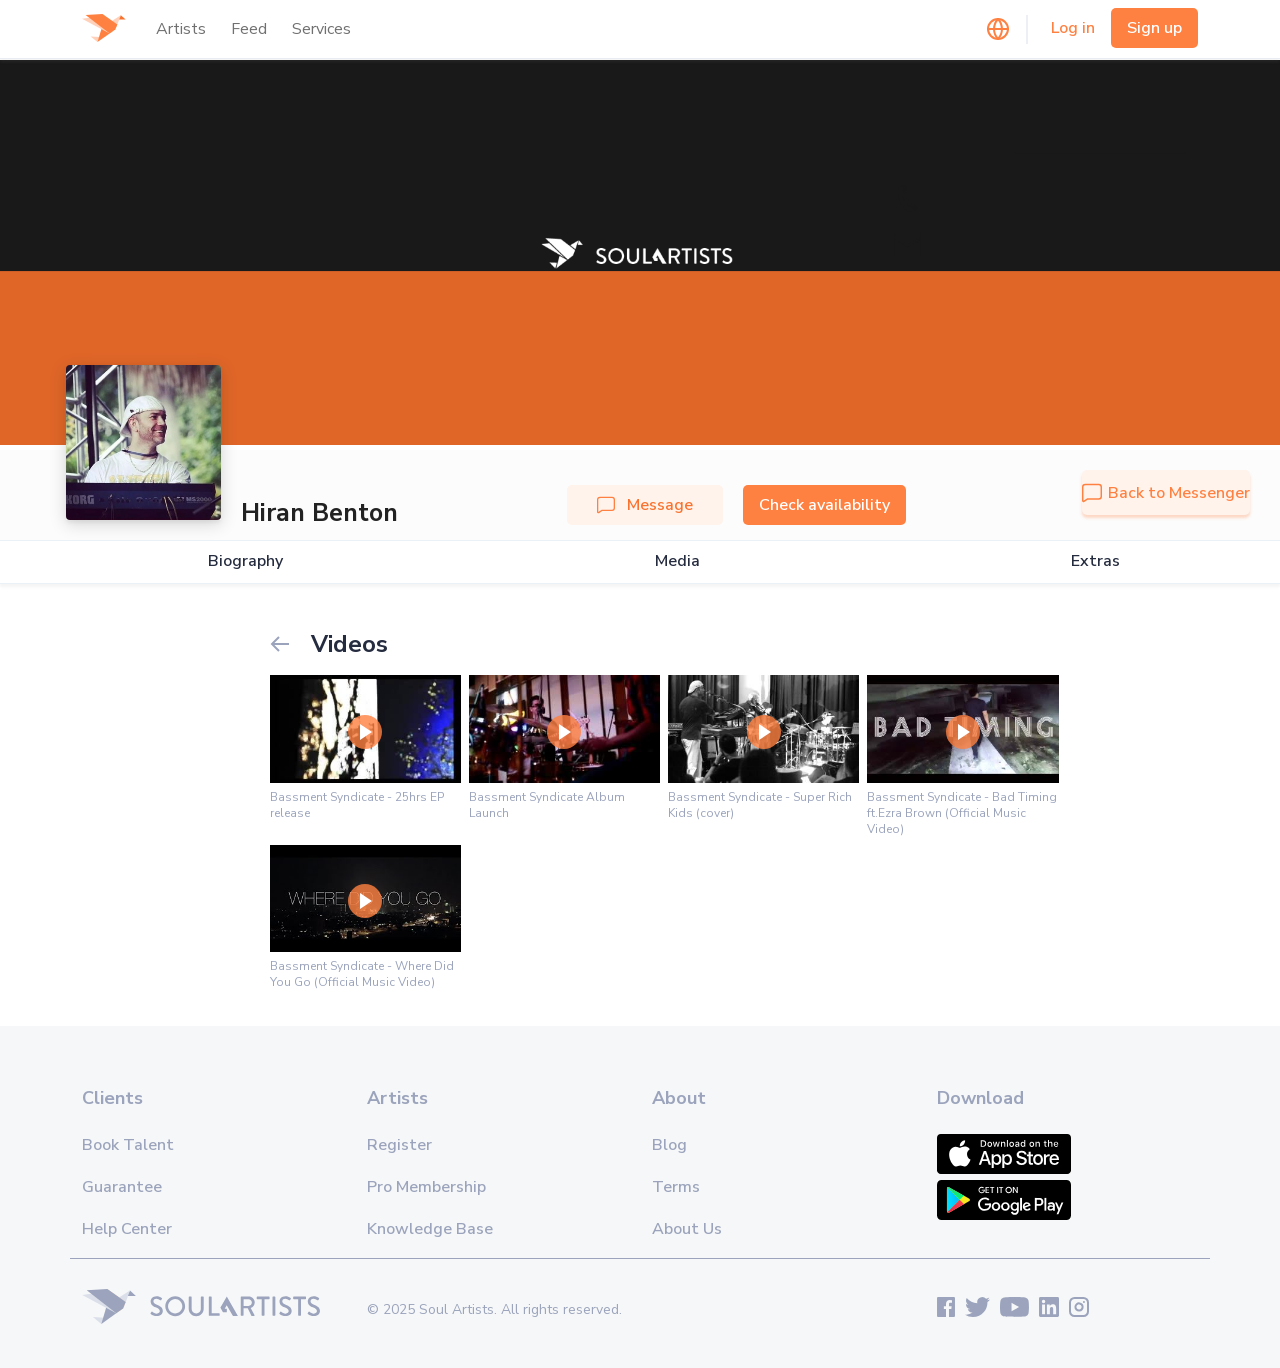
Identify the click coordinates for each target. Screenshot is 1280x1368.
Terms (676, 1187)
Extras (1095, 561)
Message (645, 505)
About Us (687, 1229)
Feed (249, 29)
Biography (245, 561)
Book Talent (128, 1145)
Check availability (824, 505)
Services (321, 29)
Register (399, 1145)
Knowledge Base (430, 1229)
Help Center (127, 1229)
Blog (669, 1145)
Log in (1073, 28)
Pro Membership (426, 1187)
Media (677, 561)
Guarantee (122, 1187)
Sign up (1154, 28)
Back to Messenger (1166, 493)
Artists (181, 29)
